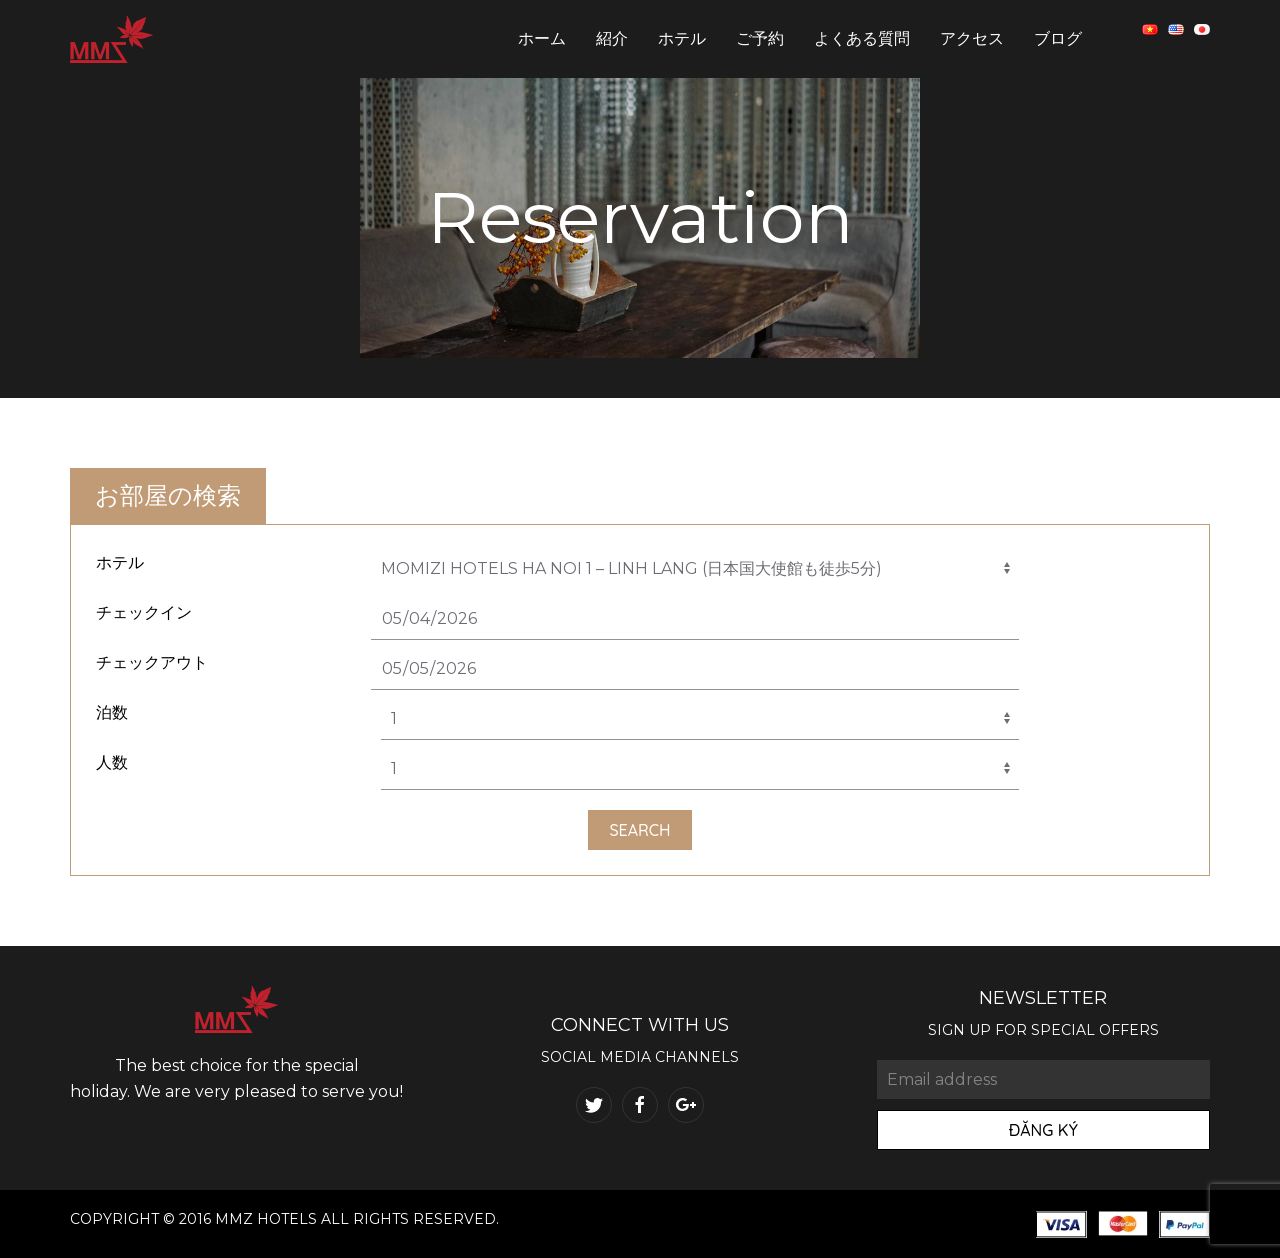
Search (639, 830)
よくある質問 (862, 38)
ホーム (542, 38)
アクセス (972, 38)
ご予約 (760, 38)
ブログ (1058, 38)
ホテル (682, 38)
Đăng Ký (1043, 1130)
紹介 (612, 38)
